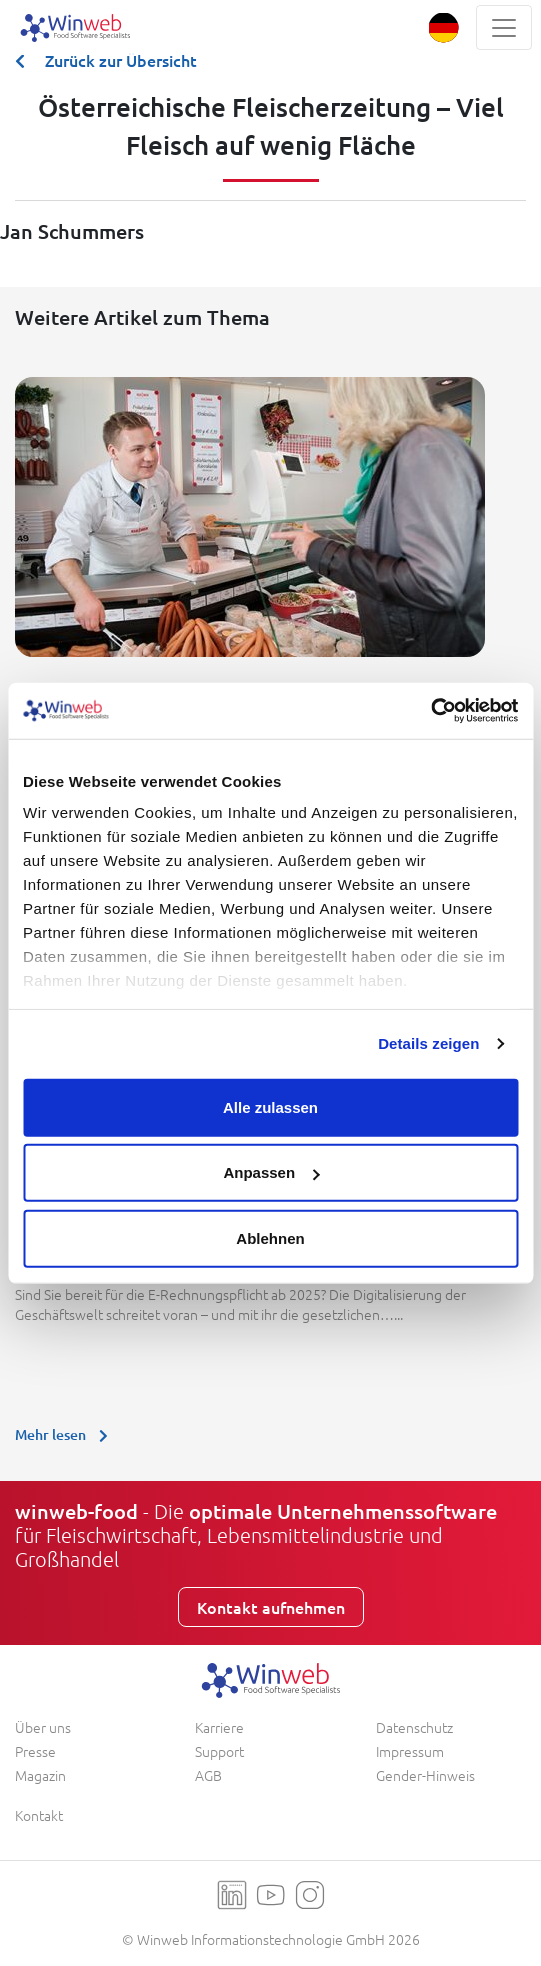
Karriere (219, 1727)
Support (219, 1751)
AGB (208, 1775)
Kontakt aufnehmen (271, 1607)
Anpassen (271, 1172)
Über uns (43, 1727)
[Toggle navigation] (504, 27)
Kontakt (39, 1815)
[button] (443, 27)
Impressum (410, 1751)
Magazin (40, 1775)
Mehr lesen (66, 1434)
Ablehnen (270, 1237)
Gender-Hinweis (425, 1775)
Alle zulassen (270, 1106)
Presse (35, 1751)
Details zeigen (428, 1043)
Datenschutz (414, 1727)
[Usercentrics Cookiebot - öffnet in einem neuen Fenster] (430, 711)
